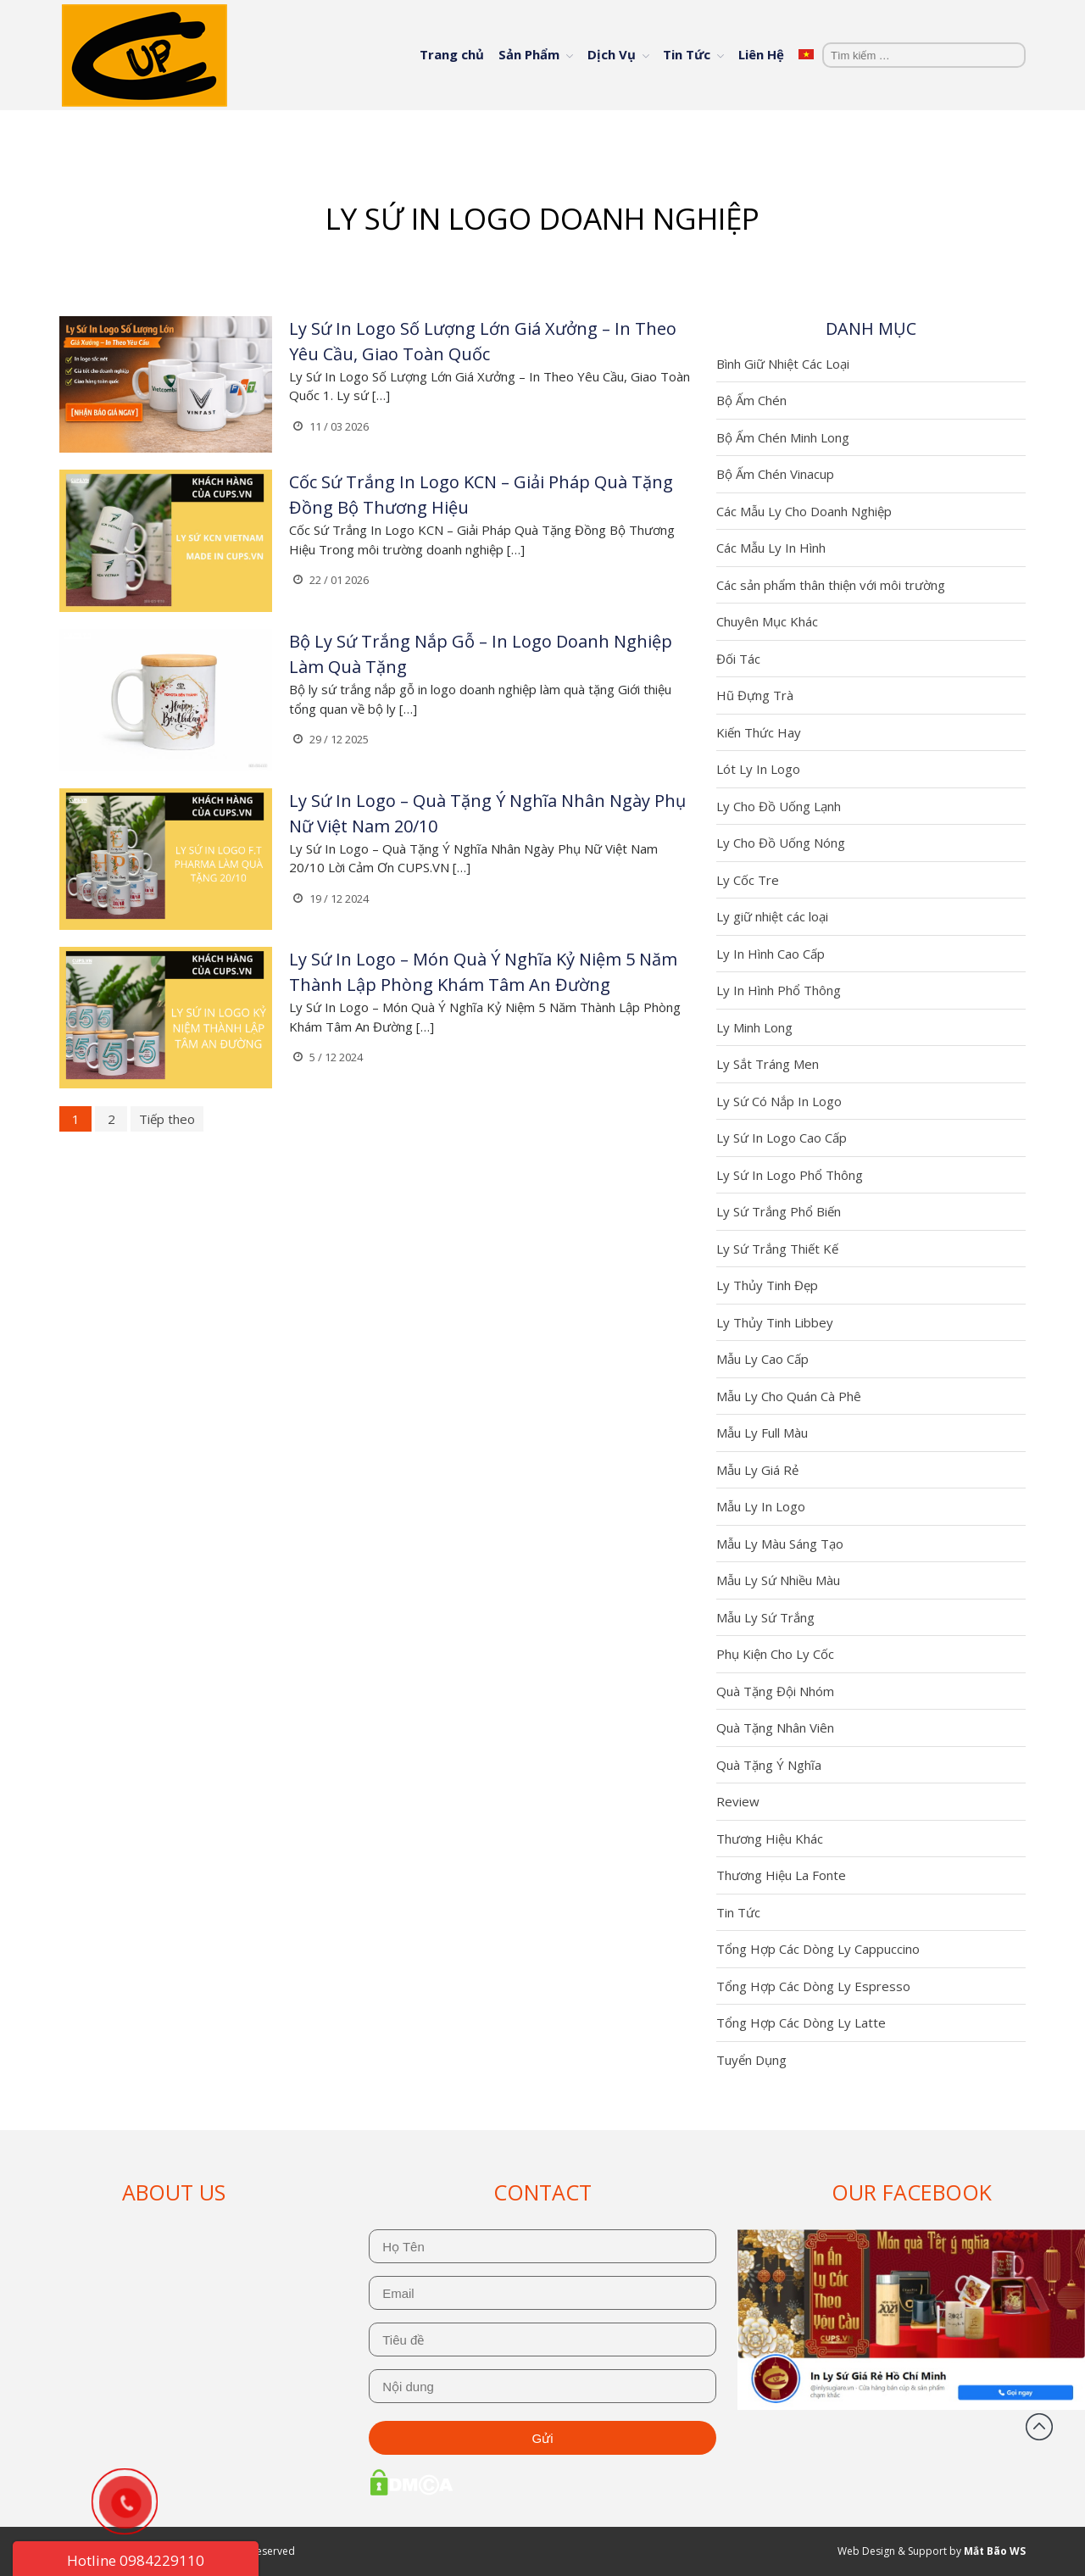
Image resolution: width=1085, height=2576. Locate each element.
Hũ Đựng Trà (754, 695)
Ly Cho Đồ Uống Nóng (780, 842)
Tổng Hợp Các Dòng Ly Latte (801, 2022)
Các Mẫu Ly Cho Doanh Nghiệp (804, 511)
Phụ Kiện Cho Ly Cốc (775, 1653)
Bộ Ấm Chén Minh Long (782, 437)
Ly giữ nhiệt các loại (772, 916)
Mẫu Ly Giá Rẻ (757, 1469)
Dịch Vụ (611, 54)
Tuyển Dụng (751, 2059)
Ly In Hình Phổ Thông (778, 990)
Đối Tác (738, 658)
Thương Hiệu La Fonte (781, 1875)
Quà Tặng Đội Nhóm (775, 1691)
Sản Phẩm (528, 54)
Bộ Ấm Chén (751, 400)
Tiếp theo (167, 1118)
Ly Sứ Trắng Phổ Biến (778, 1211)
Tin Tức (686, 54)
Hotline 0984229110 (135, 2560)
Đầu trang (1039, 2426)
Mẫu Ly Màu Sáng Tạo (779, 1543)
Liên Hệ (761, 54)
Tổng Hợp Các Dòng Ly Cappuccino (818, 1948)
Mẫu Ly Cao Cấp (762, 1358)
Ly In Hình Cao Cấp (770, 953)
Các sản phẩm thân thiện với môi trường (830, 584)
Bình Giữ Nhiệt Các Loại (782, 363)
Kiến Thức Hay (758, 732)
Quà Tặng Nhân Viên (775, 1727)
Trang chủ (452, 54)
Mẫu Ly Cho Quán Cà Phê (788, 1396)
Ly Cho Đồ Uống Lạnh (778, 806)
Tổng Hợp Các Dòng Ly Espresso (813, 1986)
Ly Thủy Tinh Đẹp (767, 1285)
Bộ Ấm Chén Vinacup (775, 473)
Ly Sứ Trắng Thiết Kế (777, 1248)
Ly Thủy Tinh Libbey (774, 1322)
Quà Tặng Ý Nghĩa (768, 1764)
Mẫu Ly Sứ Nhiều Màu (778, 1580)
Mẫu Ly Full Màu (762, 1432)
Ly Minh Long (754, 1027)
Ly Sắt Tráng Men (767, 1063)
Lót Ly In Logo (758, 768)
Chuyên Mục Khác (767, 621)
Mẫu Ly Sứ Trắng (765, 1617)
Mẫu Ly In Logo (760, 1506)
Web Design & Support (892, 2551)
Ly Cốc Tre (747, 879)
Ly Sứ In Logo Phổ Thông (789, 1174)
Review (738, 1801)
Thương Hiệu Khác (769, 1838)
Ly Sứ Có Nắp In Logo (779, 1101)
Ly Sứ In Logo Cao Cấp (781, 1137)
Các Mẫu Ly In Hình (771, 547)
